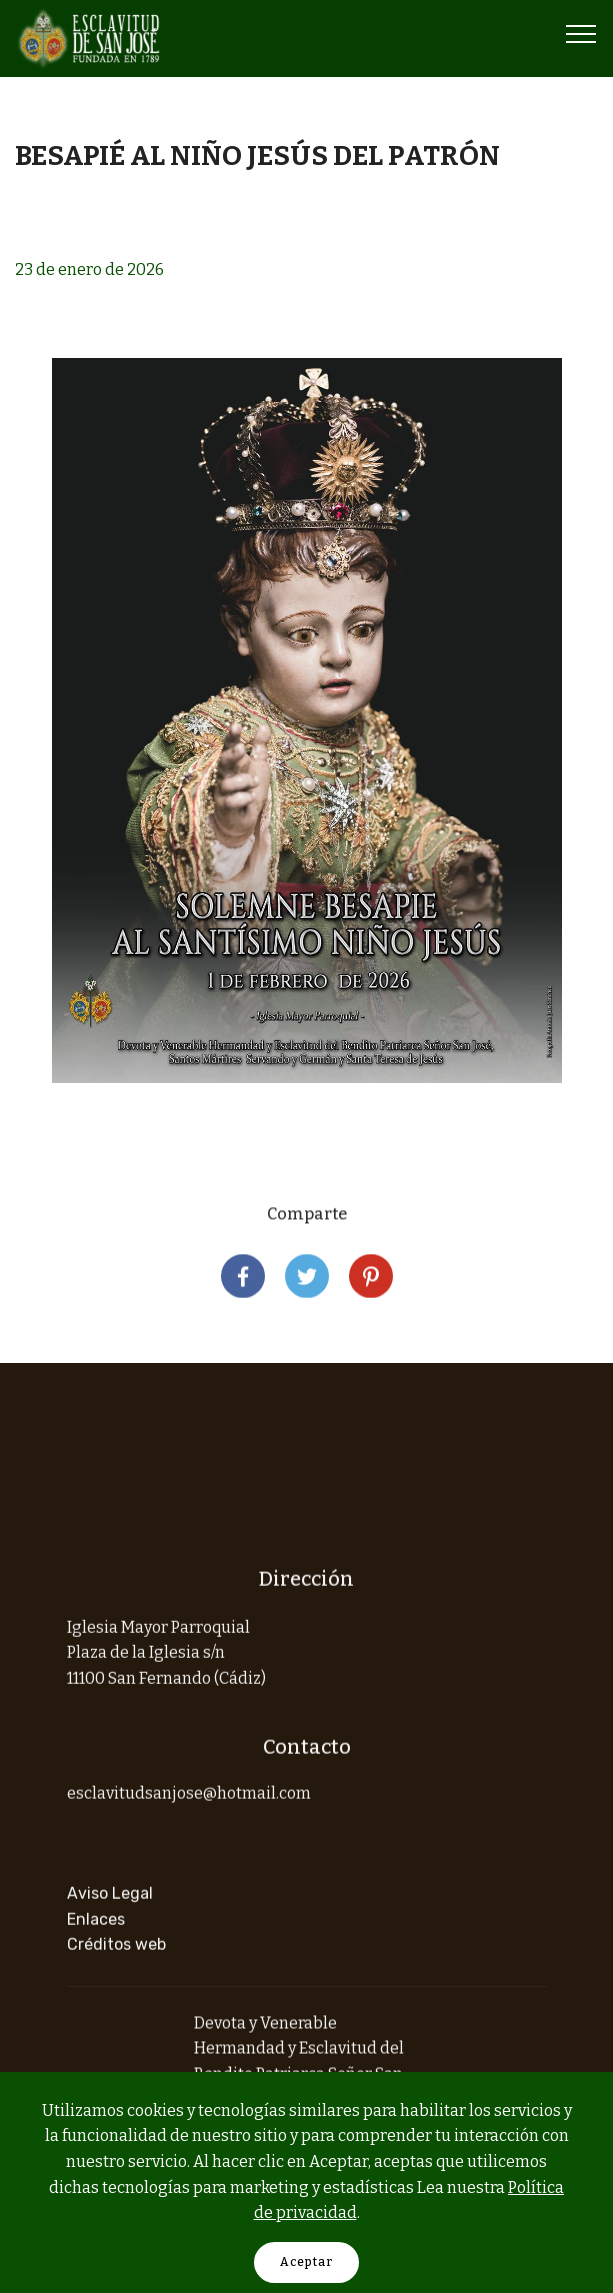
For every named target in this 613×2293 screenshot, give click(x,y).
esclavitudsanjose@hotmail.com (189, 1806)
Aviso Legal (110, 1932)
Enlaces (96, 1957)
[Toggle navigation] (581, 33)
